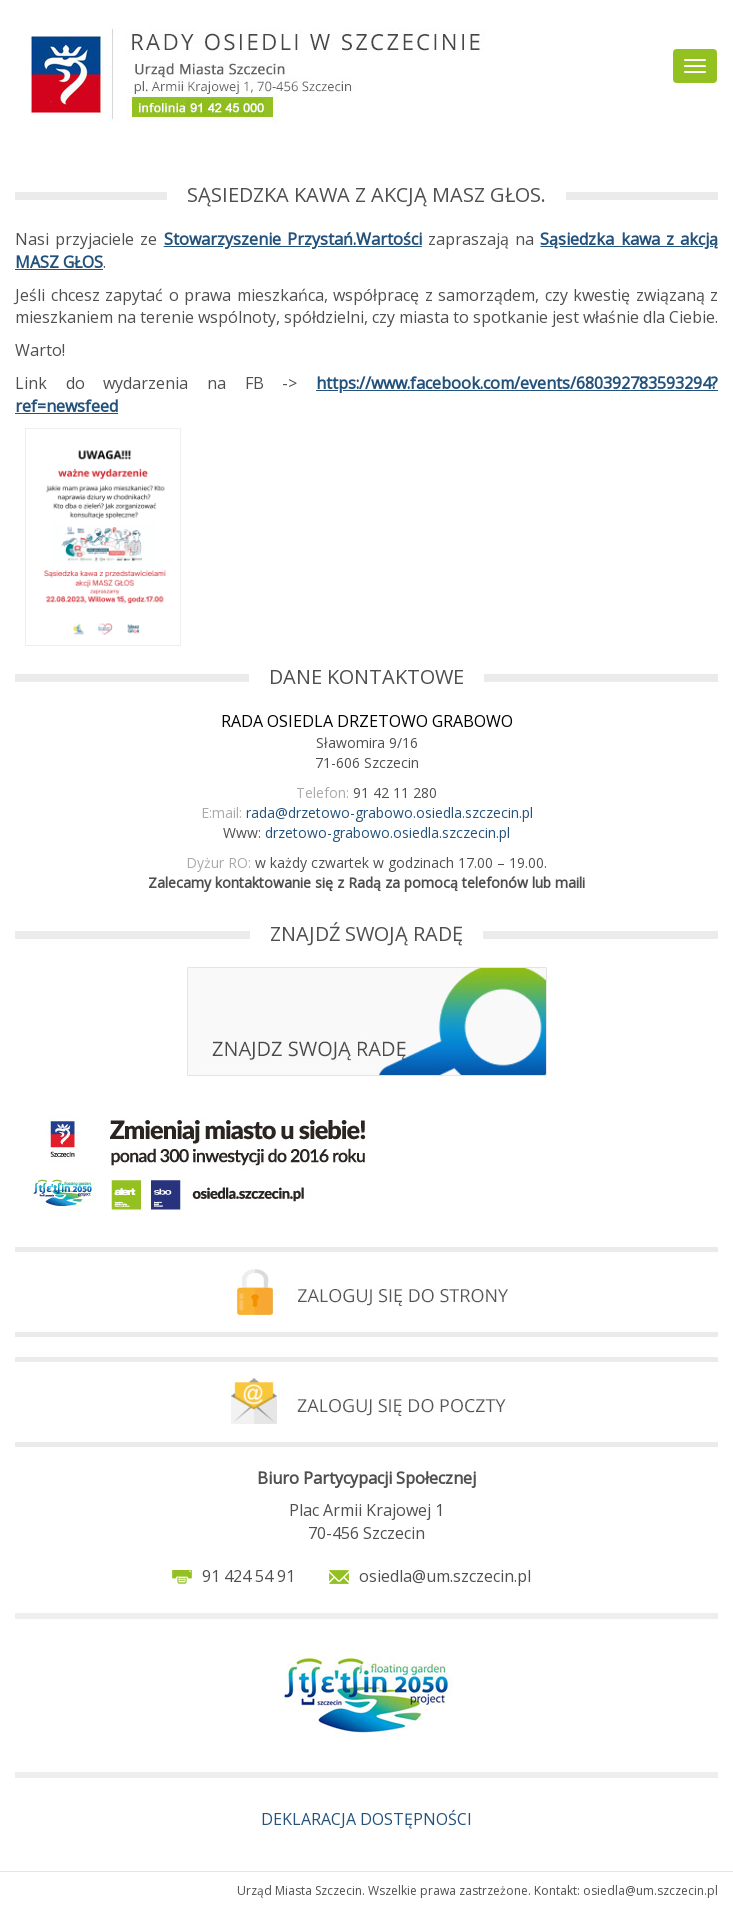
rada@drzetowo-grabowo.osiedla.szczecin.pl (389, 812)
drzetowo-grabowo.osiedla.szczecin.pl (387, 832)
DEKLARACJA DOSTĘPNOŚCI (366, 1819)
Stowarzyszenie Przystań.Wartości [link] (293, 239)
